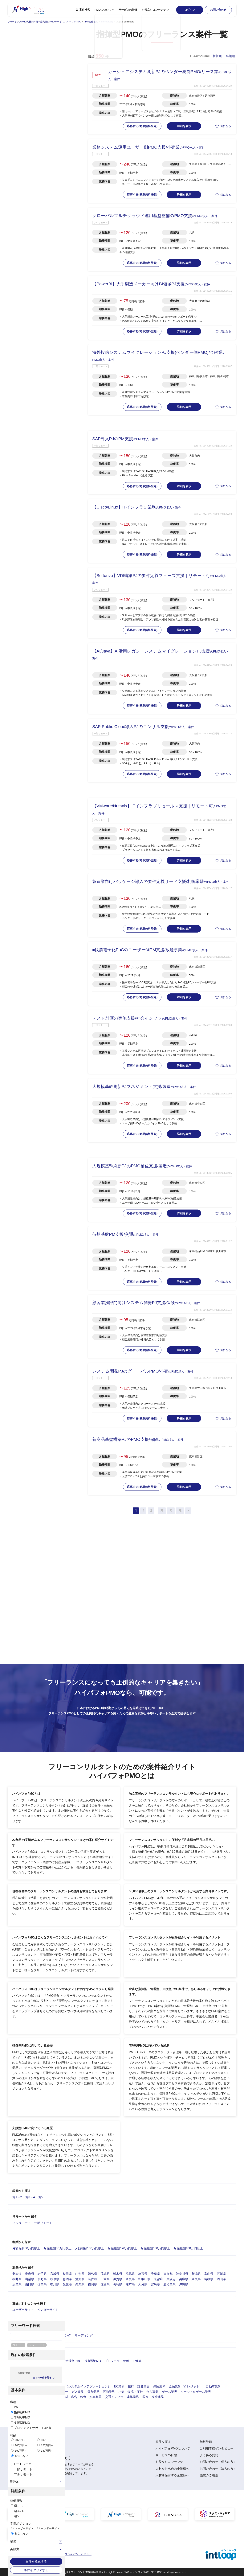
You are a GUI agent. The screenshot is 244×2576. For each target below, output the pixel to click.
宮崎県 (155, 2284)
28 (179, 1632)
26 (161, 1632)
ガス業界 (77, 2391)
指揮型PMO (20, 2412)
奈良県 (130, 2279)
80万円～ (44, 2440)
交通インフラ (114, 2397)
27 (170, 1632)
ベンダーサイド (48, 2528)
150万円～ (19, 2450)
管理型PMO (20, 2417)
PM (14, 2407)
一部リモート (21, 2469)
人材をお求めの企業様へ (172, 2468)
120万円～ (45, 2445)
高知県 (79, 2284)
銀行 (131, 2386)
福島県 (92, 2274)
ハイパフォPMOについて (173, 2448)
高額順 (230, 56)
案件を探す (163, 2441)
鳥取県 (196, 2279)
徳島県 (42, 2284)
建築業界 (133, 2397)
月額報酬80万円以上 (57, 2248)
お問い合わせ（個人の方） (218, 2462)
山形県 (79, 2274)
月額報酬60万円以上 (26, 2248)
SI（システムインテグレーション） (86, 2386)
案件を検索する (36, 2569)
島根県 (208, 2279)
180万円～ (45, 2450)
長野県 (42, 2279)
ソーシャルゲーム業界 (196, 2391)
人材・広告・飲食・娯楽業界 (82, 2397)
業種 (13, 2541)
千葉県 (155, 2274)
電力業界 (93, 2391)
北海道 (17, 2274)
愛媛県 (67, 2284)
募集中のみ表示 (199, 56)
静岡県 (67, 2279)
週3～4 (17, 2511)
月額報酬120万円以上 (122, 2248)
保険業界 (159, 2386)
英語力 (14, 2549)
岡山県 (221, 2279)
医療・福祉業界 (153, 2397)
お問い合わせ (218, 9)
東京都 (168, 2274)
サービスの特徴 (128, 9)
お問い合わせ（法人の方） (218, 2468)
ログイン (189, 9)
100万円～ (19, 2445)
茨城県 (105, 2274)
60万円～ (18, 2440)
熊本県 (130, 2284)
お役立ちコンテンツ (155, 9)
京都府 (158, 2279)
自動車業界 (213, 2386)
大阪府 (171, 2279)
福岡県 (92, 2284)
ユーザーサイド (22, 2528)
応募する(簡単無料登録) (142, 126)
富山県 (208, 2274)
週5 (15, 2516)
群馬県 (130, 2274)
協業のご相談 (209, 2475)
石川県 (221, 2274)
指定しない (19, 2455)
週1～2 (17, 2506)
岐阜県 (54, 2279)
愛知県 (79, 2279)
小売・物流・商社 (130, 2391)
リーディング (84, 2335)
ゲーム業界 (169, 2391)
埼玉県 (142, 2274)
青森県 (29, 2274)
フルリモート (21, 2474)
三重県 (105, 2279)
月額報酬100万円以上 (89, 2248)
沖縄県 (183, 2284)
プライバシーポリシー (78, 2554)
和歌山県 (144, 2279)
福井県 (17, 2279)
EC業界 (119, 2386)
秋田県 (67, 2274)
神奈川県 (182, 2274)
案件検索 (83, 9)
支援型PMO (20, 2422)
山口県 (29, 2284)
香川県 (54, 2284)
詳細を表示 (184, 126)
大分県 (142, 2284)
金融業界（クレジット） (185, 2386)
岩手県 (42, 2274)
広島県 (17, 2284)
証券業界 (143, 2386)
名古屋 (92, 2279)
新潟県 (196, 2274)
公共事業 (152, 2391)
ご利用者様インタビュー (216, 2448)
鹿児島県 (169, 2284)
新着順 (217, 56)
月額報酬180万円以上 (188, 2248)
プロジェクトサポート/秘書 (31, 2428)
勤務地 (14, 2481)
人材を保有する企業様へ (172, 2475)
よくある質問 (209, 2455)
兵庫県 (183, 2279)
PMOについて (104, 9)
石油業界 (109, 2391)
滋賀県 (117, 2279)
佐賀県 (105, 2284)
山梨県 (29, 2279)
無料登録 (206, 2441)
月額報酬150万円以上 (155, 2248)
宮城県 (54, 2274)
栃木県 (117, 2274)
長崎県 (117, 2284)
